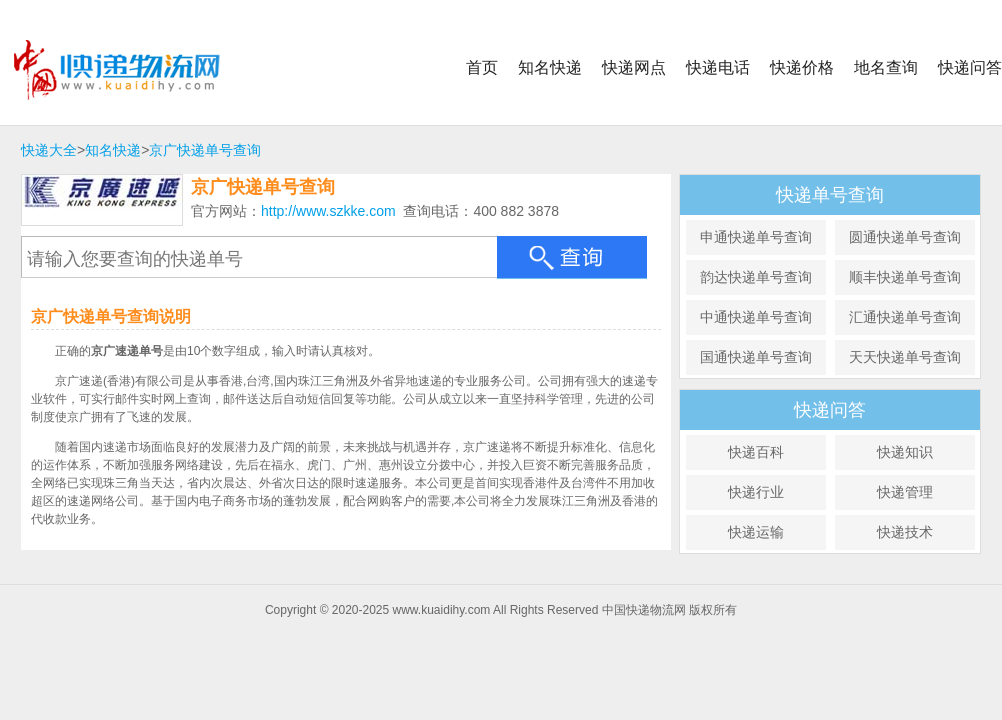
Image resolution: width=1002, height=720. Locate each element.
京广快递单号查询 (205, 150)
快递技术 (905, 532)
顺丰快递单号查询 (905, 277)
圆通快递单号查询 (905, 237)
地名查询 (886, 67)
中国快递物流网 (132, 70)
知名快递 (550, 67)
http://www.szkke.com (328, 211)
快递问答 (970, 67)
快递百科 (756, 452)
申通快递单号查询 (756, 237)
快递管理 (905, 492)
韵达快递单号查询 (756, 277)
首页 (482, 67)
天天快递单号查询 (905, 357)
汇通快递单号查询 (905, 317)
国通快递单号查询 (756, 357)
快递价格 (802, 67)
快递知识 (905, 452)
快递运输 (756, 532)
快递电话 (718, 67)
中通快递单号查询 (756, 317)
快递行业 (756, 492)
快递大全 (49, 150)
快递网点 (634, 67)
